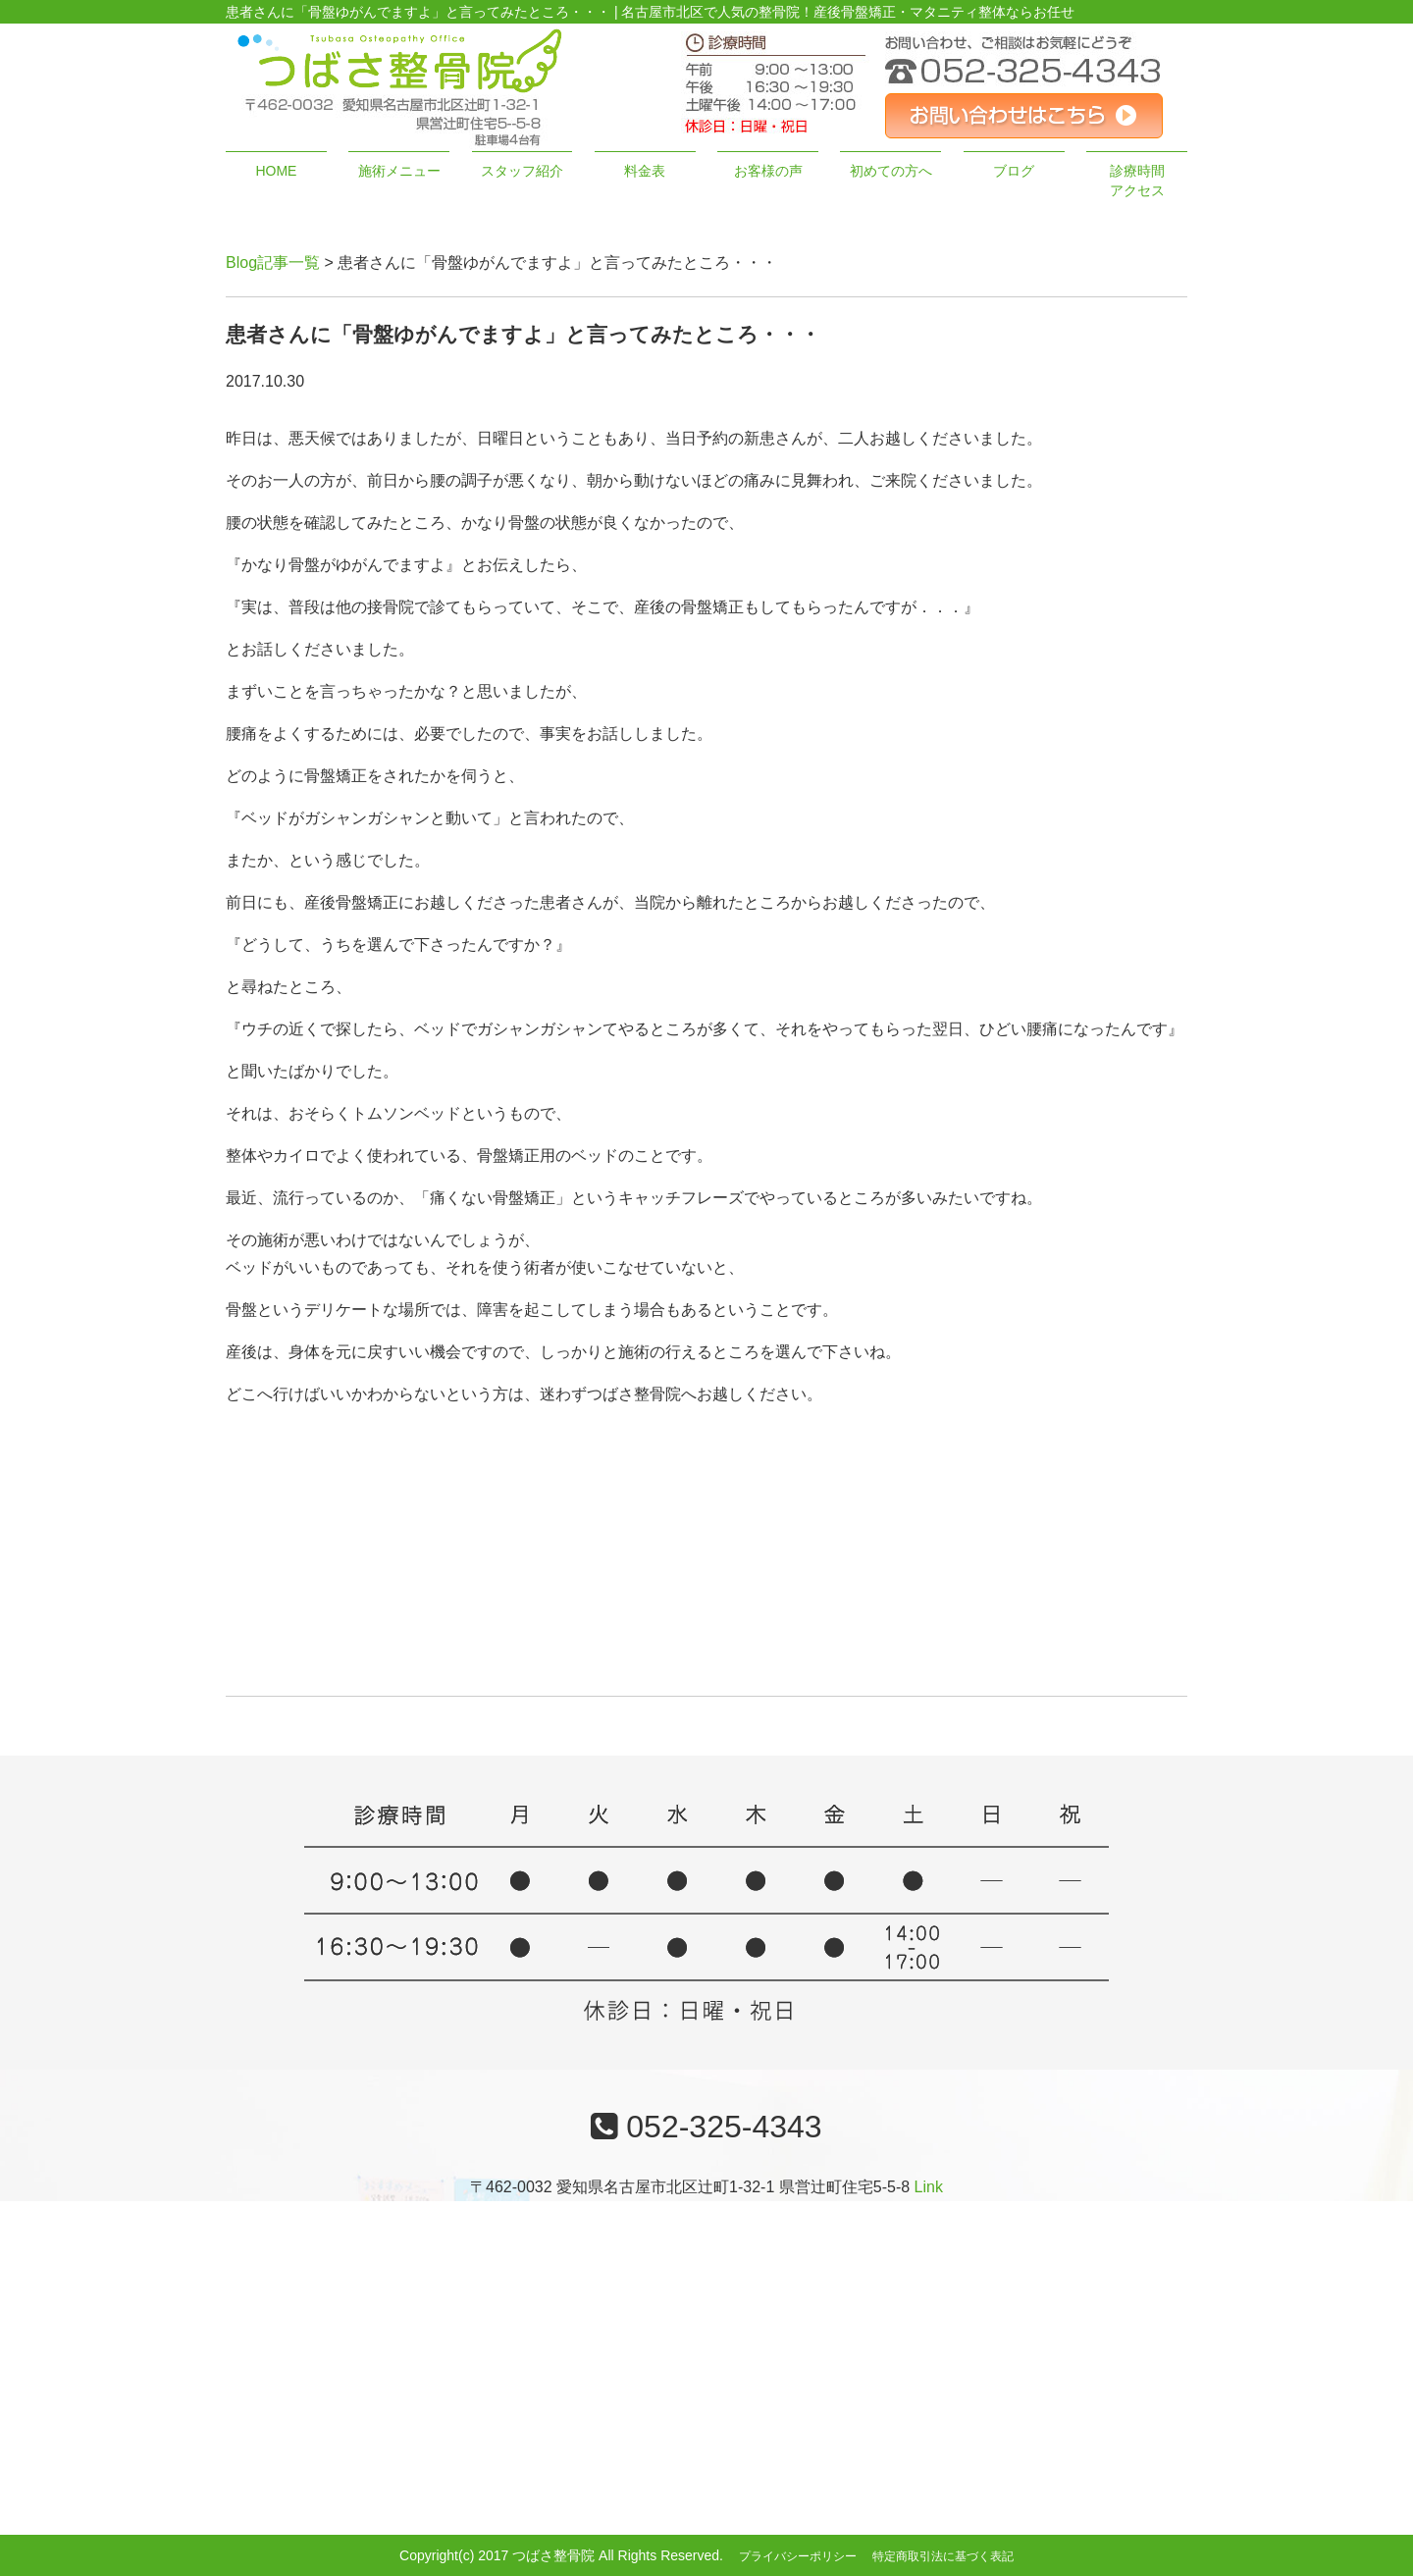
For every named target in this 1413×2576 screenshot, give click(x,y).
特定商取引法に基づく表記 (943, 2556)
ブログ (1013, 171)
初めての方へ (891, 171)
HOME (275, 171)
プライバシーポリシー (798, 2556)
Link (929, 2187)
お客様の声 (768, 171)
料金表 (644, 171)
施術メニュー (399, 171)
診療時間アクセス (1137, 180)
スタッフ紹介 (522, 171)
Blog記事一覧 (273, 262)
